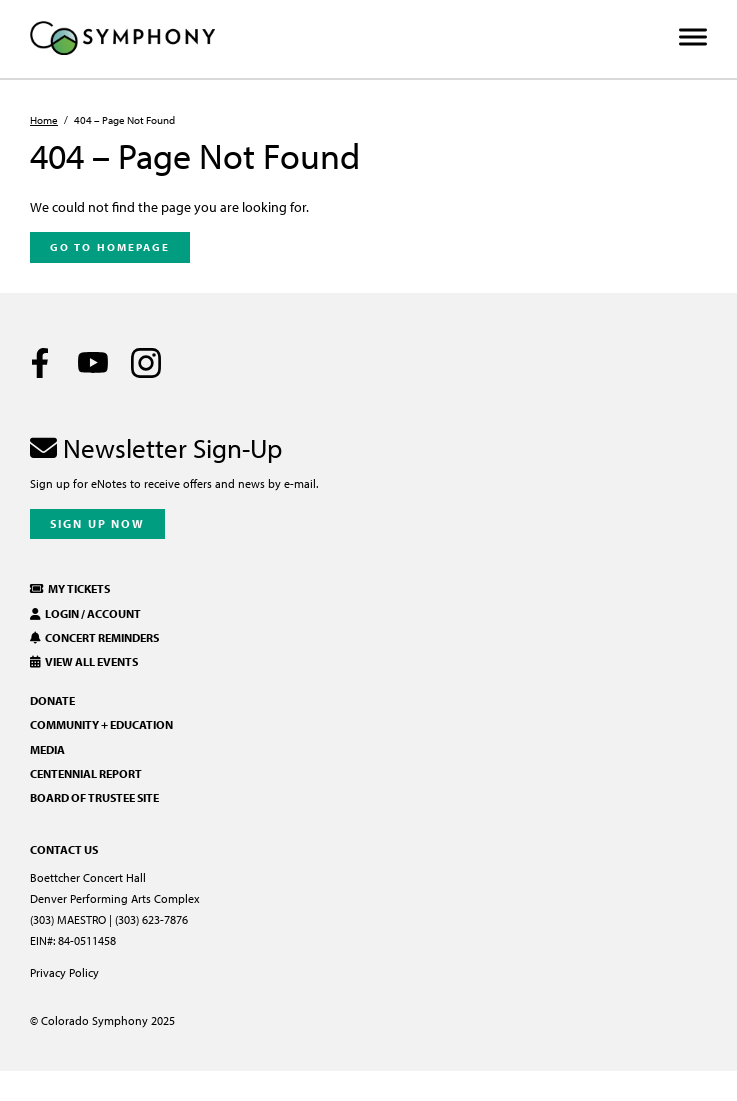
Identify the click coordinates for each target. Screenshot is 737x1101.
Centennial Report (86, 773)
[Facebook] (40, 363)
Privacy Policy (64, 972)
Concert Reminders (94, 637)
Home (44, 120)
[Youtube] (93, 363)
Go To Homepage (110, 247)
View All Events (84, 661)
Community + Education (101, 724)
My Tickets (70, 588)
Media (47, 749)
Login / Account (85, 613)
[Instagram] (146, 363)
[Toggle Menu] (693, 37)
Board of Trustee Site (94, 797)
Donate (52, 700)
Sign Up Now (97, 523)
